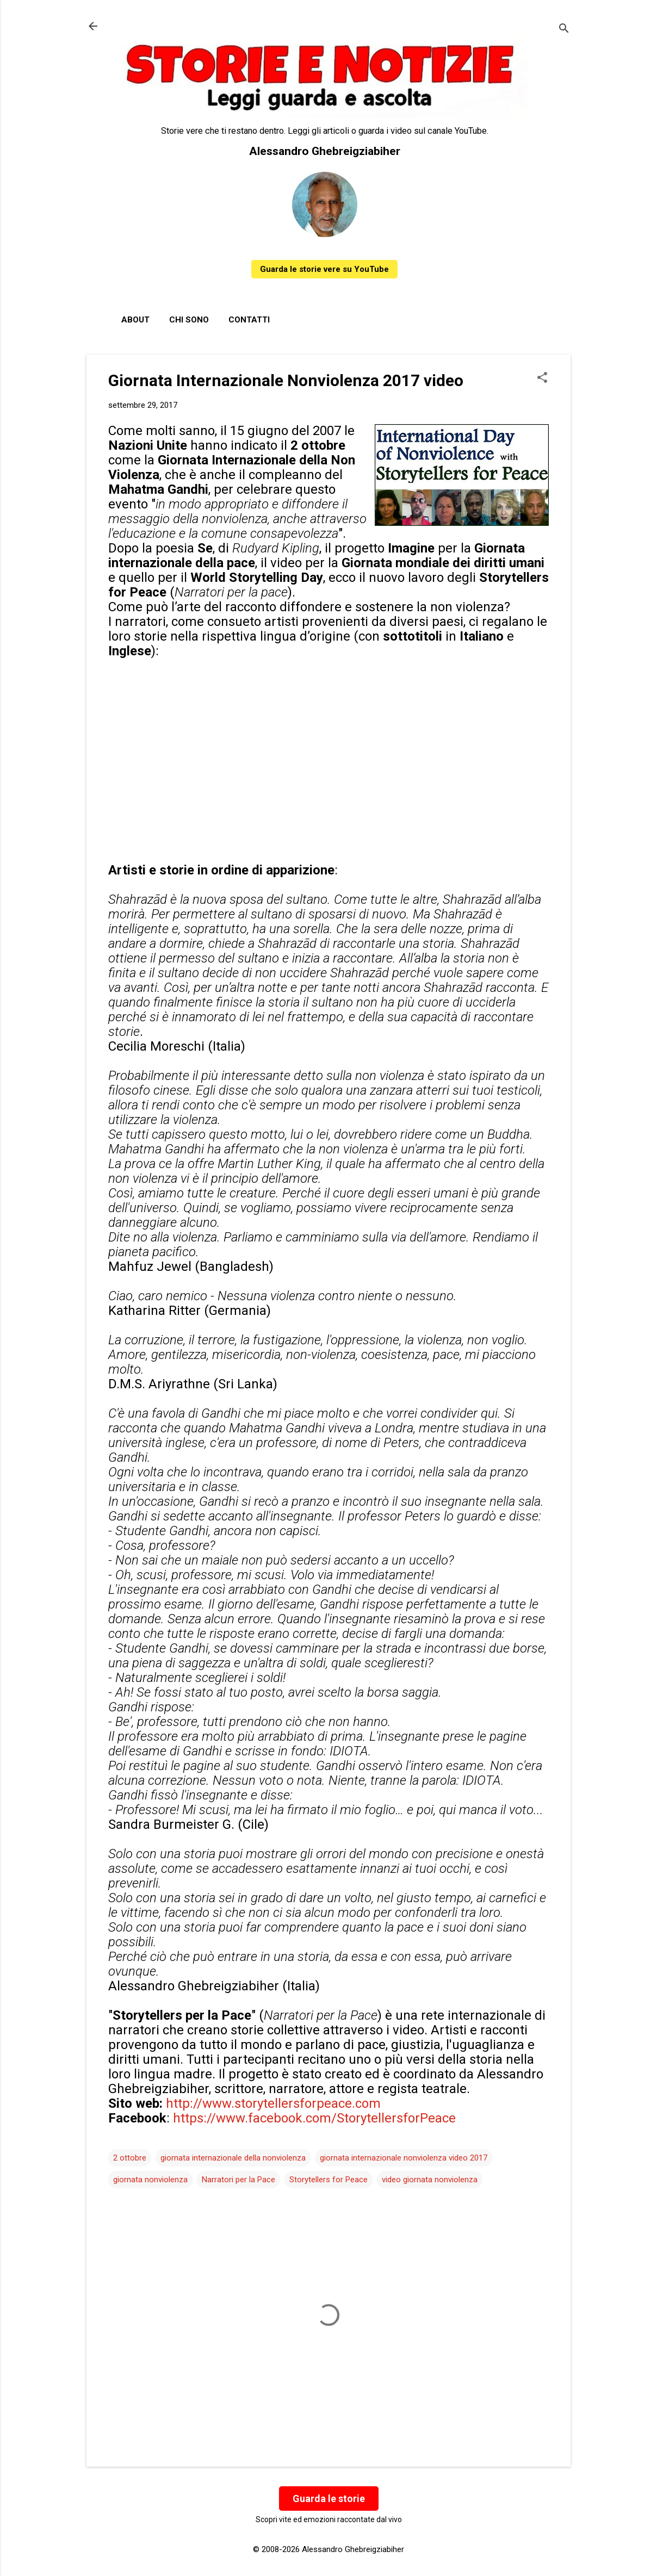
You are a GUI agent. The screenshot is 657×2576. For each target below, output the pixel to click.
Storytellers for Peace (328, 2179)
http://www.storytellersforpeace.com (273, 2103)
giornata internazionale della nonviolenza (233, 2158)
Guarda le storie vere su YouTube (324, 269)
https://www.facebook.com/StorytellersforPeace (314, 2118)
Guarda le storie (329, 2498)
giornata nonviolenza (150, 2179)
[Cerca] (564, 29)
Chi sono (189, 320)
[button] (542, 378)
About (135, 320)
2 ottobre (129, 2158)
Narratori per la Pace (238, 2179)
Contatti (249, 320)
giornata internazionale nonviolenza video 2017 (403, 2158)
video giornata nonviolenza (430, 2179)
